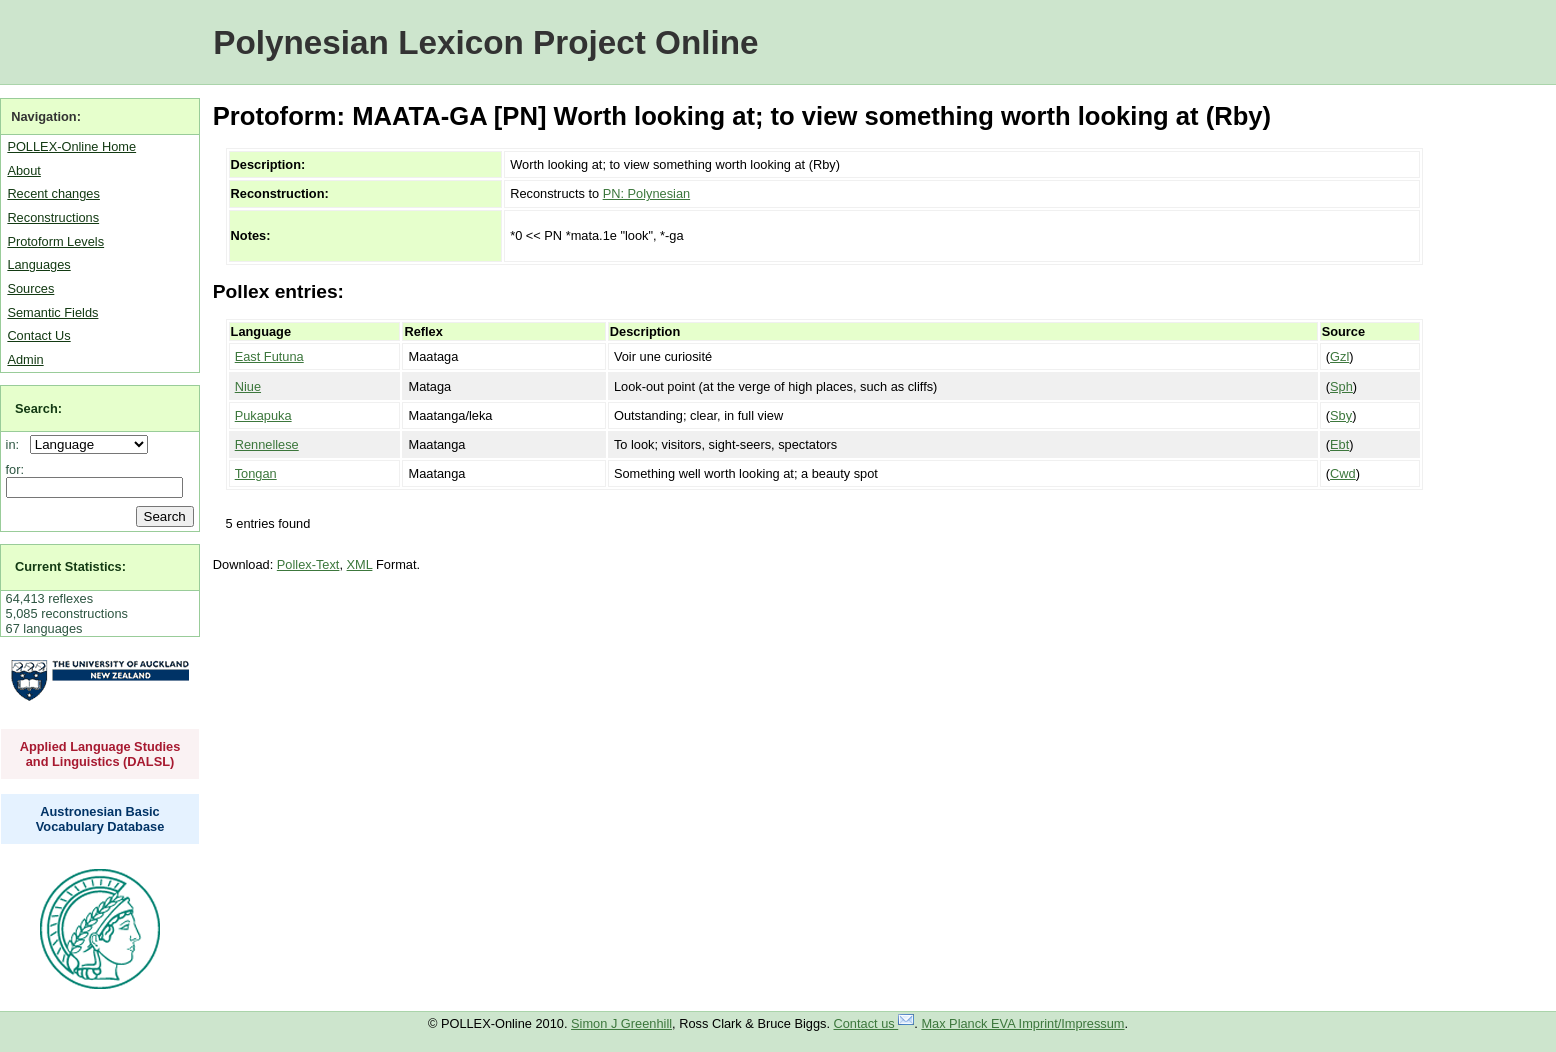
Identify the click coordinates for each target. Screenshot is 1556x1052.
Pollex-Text (308, 564)
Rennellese (267, 444)
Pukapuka (263, 415)
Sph (1341, 386)
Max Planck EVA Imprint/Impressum (1022, 1023)
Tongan (256, 473)
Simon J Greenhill (621, 1023)
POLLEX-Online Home (71, 146)
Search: (38, 408)
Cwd (1343, 473)
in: (16, 444)
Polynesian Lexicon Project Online (485, 42)
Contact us (874, 1023)
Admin (25, 359)
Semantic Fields (52, 312)
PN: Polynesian (647, 193)
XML (360, 564)
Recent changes (53, 193)
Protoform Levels (55, 241)
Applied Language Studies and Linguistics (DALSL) (100, 754)
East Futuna (269, 356)
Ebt (1339, 444)
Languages (38, 264)
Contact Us (38, 335)
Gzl (1339, 356)
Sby (1341, 415)
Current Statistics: (70, 566)
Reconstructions (53, 217)
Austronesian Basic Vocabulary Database (100, 819)
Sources (30, 288)
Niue (248, 386)
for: (15, 469)
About (23, 170)
